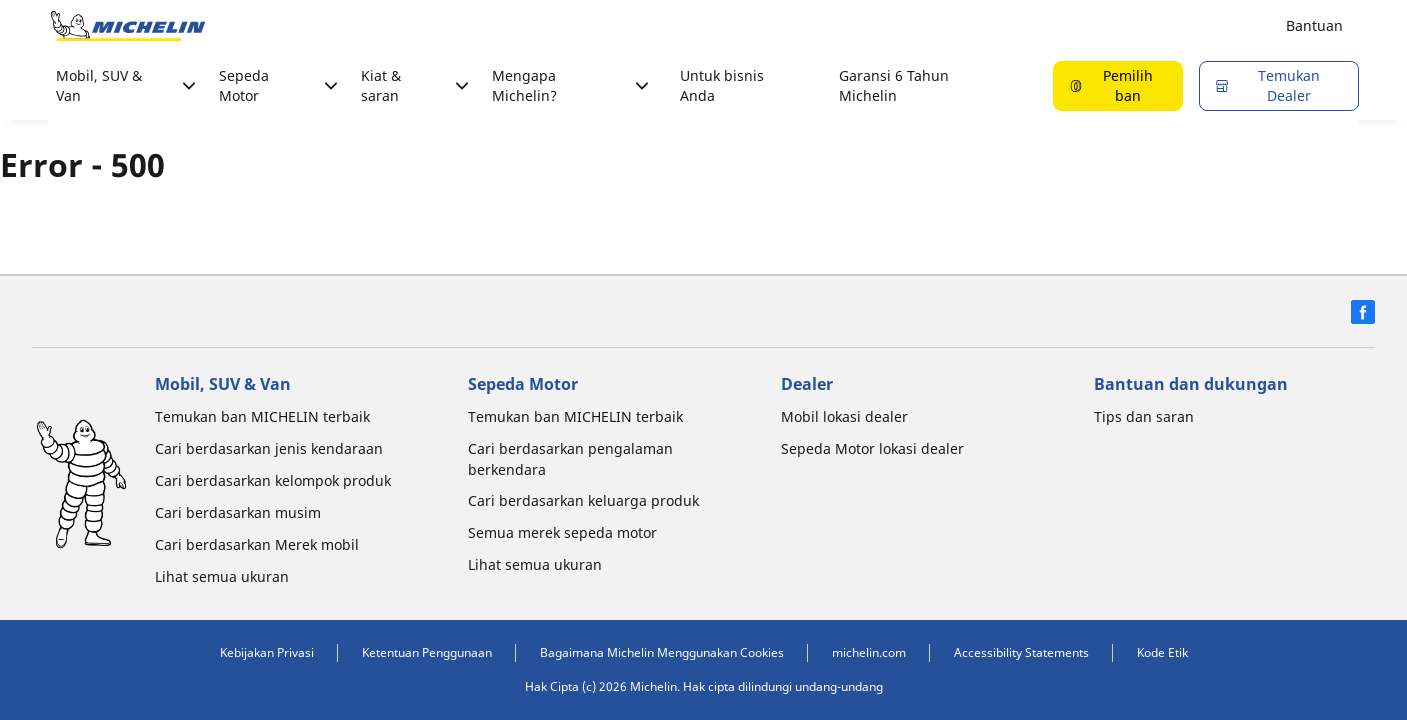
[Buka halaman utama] (128, 26)
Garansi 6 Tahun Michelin (894, 85)
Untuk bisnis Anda (722, 85)
